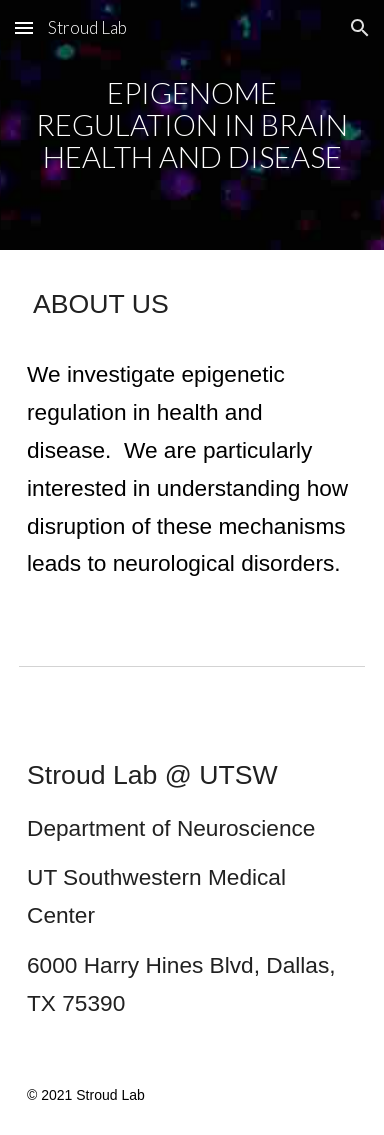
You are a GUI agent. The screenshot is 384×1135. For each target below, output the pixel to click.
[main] (192, 125)
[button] (24, 27)
